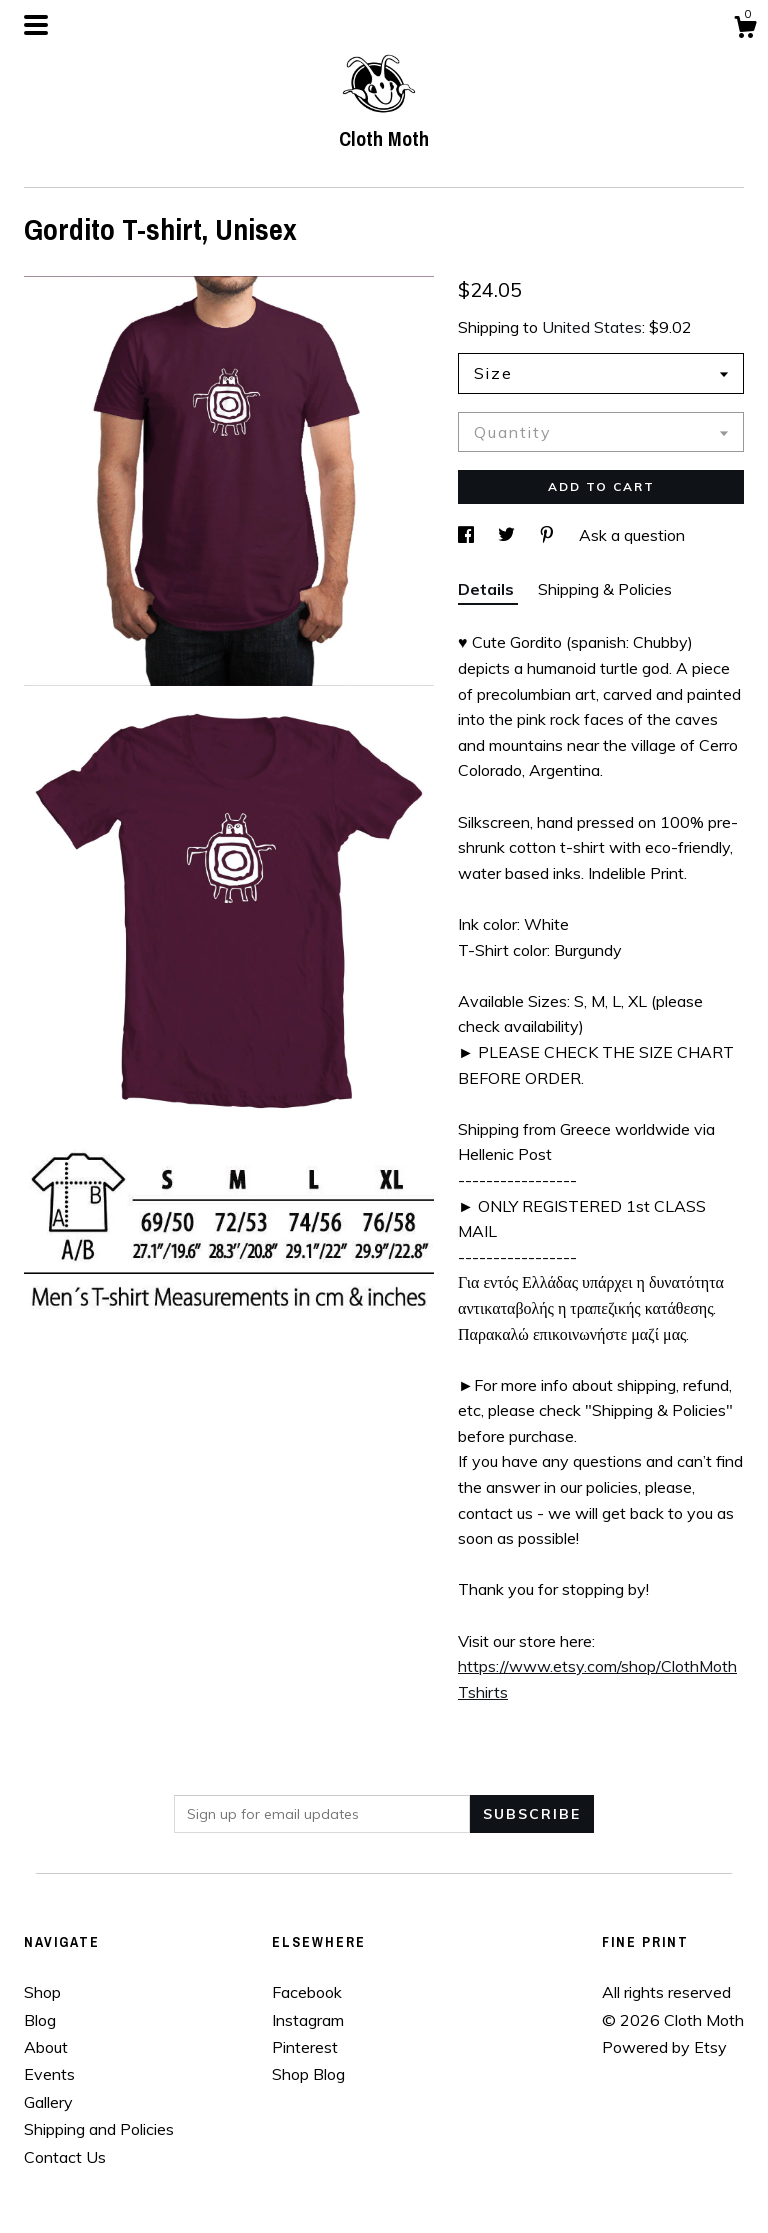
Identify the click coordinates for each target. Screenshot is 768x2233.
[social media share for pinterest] (549, 535)
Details (488, 589)
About (46, 2047)
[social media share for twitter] (508, 535)
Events (49, 2074)
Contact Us (65, 2157)
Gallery (48, 2102)
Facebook (307, 1992)
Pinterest (305, 2047)
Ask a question (632, 535)
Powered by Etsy (664, 2047)
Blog (40, 2020)
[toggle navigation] (36, 25)
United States (592, 327)
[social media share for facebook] (468, 535)
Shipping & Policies (605, 589)
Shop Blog (308, 2074)
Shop (42, 1992)
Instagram (308, 2020)
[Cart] (745, 30)
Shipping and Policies (99, 2129)
